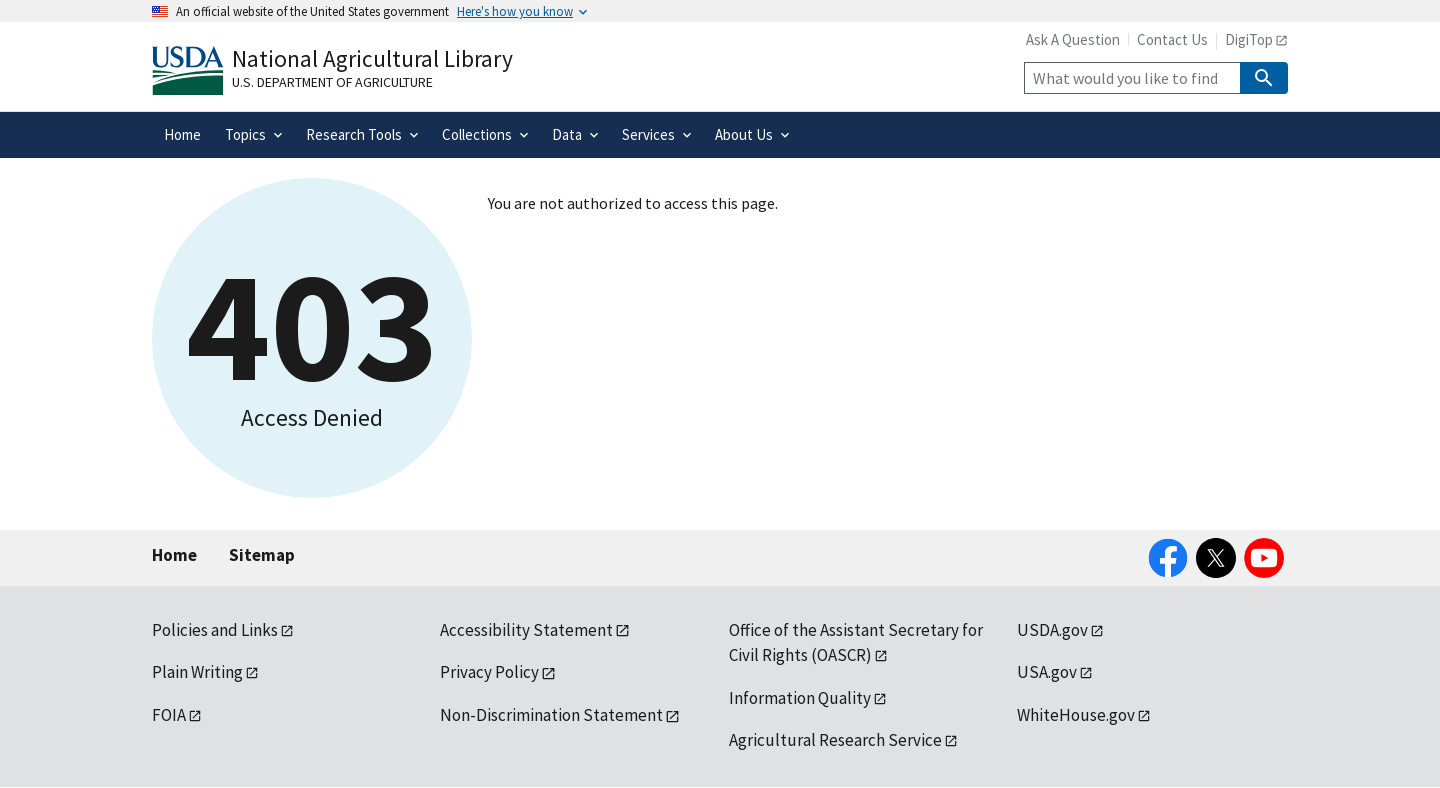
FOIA (169, 715)
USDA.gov (1052, 630)
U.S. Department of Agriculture (332, 82)
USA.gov (1047, 672)
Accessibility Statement (526, 630)
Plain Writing (197, 672)
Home (174, 555)
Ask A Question (1073, 39)
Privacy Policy (489, 672)
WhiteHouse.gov (1076, 715)
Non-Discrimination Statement (551, 715)
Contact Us (1172, 39)
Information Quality (800, 698)
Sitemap (262, 555)
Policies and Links (215, 630)
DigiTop (1249, 39)
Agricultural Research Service (835, 740)
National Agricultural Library (372, 58)
